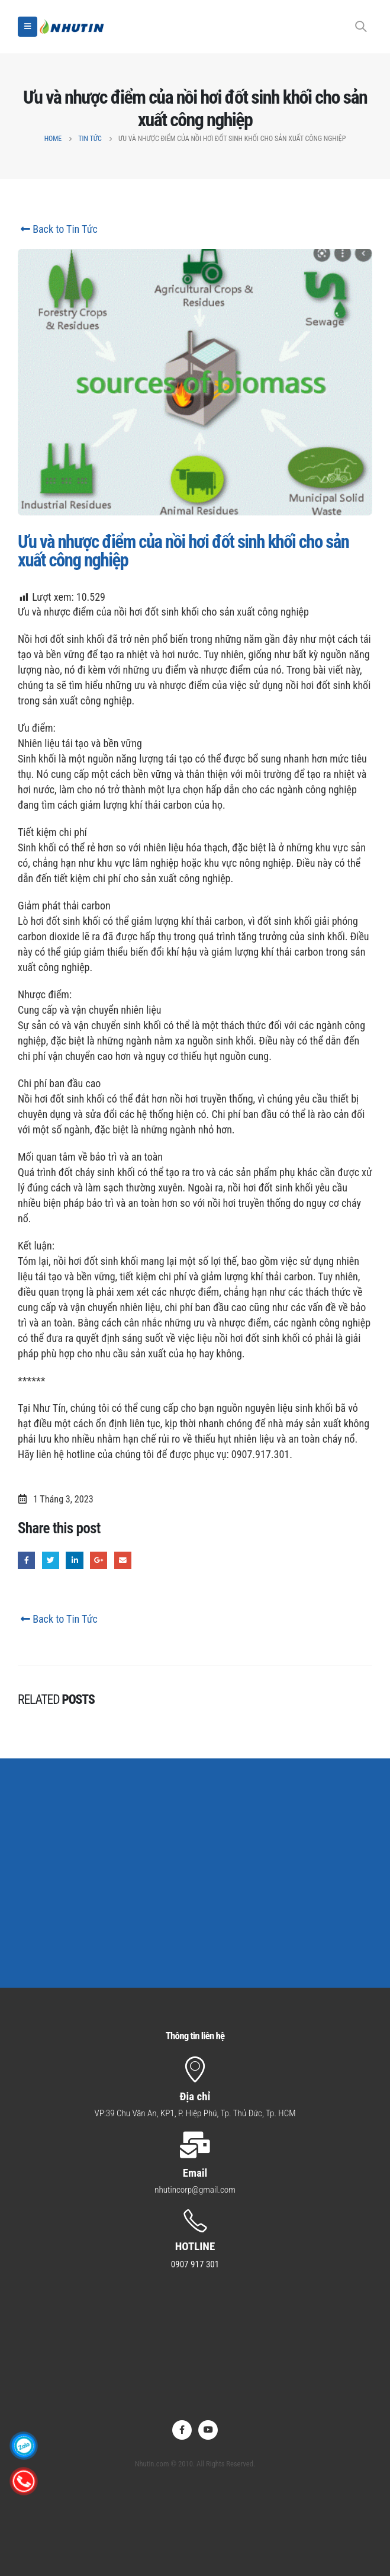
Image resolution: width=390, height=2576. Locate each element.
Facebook (26, 1560)
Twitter (50, 1560)
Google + (98, 1560)
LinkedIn (74, 1560)
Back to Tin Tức (58, 229)
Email (122, 1560)
